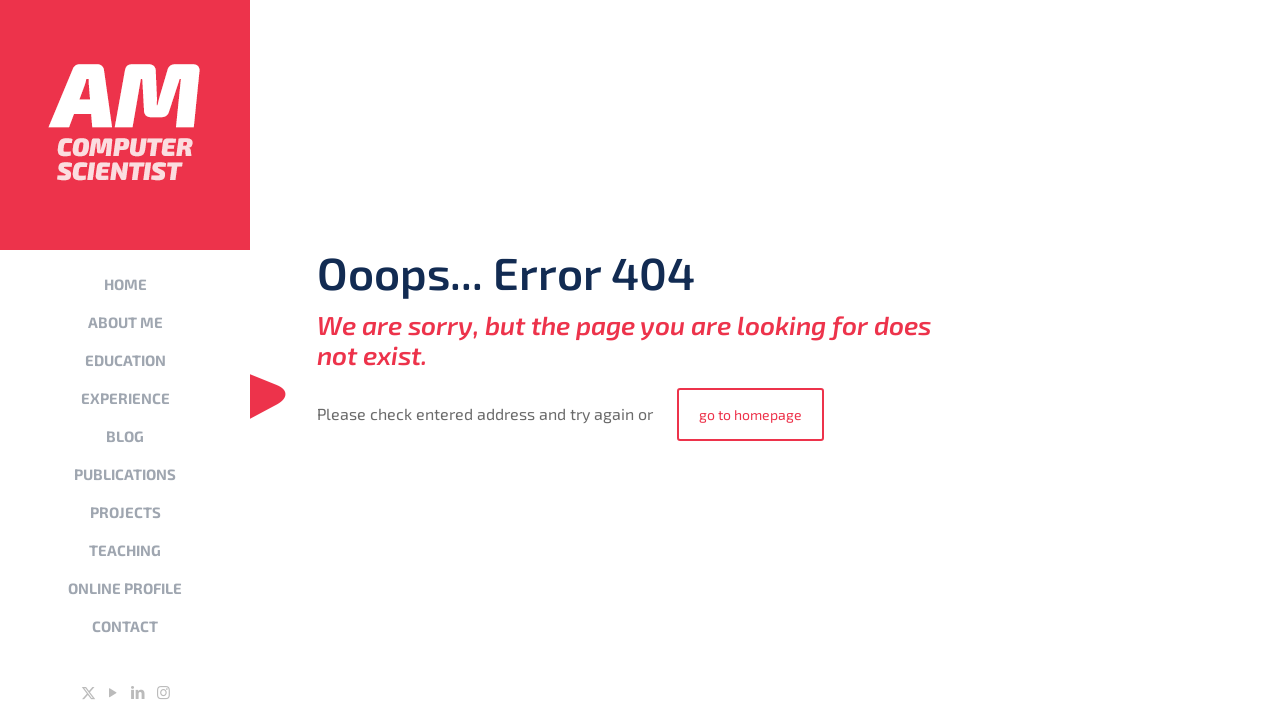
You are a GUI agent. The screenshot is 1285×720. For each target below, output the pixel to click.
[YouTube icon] (113, 692)
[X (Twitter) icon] (88, 692)
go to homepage (750, 414)
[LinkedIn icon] (138, 692)
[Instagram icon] (163, 692)
